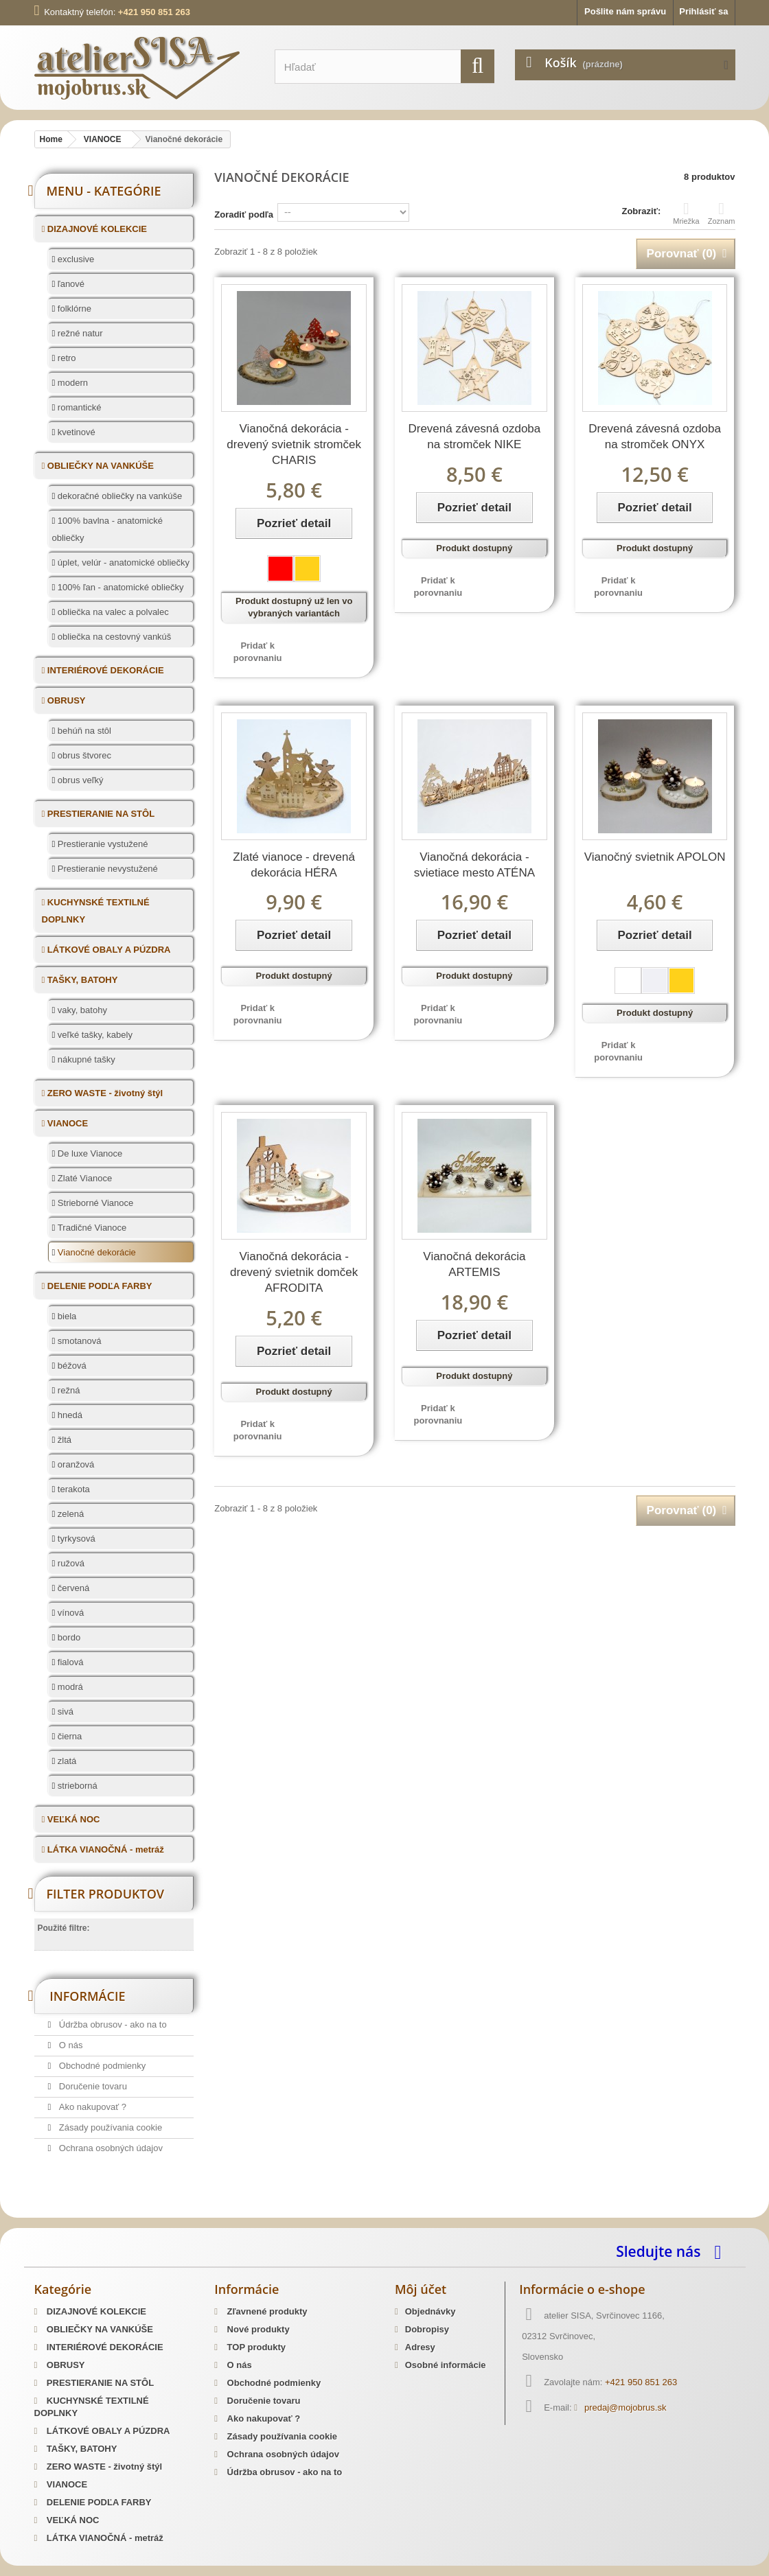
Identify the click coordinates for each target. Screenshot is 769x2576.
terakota (72, 1489)
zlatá (65, 1761)
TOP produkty (255, 2347)
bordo (67, 1637)
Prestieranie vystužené (101, 844)
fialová (69, 1662)
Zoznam (721, 212)
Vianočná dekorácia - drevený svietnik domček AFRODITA (294, 1272)
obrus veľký (79, 780)
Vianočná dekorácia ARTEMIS (474, 1264)
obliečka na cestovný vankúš (113, 636)
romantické (78, 407)
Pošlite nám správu (625, 11)
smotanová (78, 1341)
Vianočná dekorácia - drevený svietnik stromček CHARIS (294, 444)
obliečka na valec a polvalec (112, 612)
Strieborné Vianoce (94, 1203)
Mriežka (686, 212)
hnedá (68, 1415)
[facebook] (721, 2251)
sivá (64, 1711)
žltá (63, 1440)
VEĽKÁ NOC (72, 1819)
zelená (69, 1514)
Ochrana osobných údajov (109, 2148)
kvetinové (75, 432)
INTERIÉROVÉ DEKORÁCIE (104, 670)
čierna (68, 1736)
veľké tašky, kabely (94, 1035)
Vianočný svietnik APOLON (655, 856)
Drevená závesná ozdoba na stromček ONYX (654, 436)
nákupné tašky (85, 1059)
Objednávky (430, 2311)
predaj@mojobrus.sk (625, 2407)
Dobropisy (427, 2329)
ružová (69, 1563)
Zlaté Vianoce (83, 1178)
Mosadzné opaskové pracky (318, 2212)
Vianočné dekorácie (95, 1252)
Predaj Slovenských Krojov (201, 2212)
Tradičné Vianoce (90, 1227)
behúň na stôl (83, 731)
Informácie (87, 1996)
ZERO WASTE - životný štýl (104, 1093)
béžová (71, 1365)
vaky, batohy (81, 1010)
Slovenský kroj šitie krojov (89, 2212)
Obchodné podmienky (101, 2066)
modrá (68, 1687)
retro (65, 358)
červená (72, 1588)
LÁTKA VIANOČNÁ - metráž (104, 1849)
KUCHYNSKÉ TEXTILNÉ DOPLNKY (96, 911)
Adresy (420, 2347)
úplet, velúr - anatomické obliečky (122, 562)
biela (65, 1316)
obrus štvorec (83, 755)
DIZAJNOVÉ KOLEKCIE (96, 229)
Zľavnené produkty (266, 2311)
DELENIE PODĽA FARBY (98, 1286)
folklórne (73, 308)
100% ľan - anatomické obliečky (119, 587)
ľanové (69, 284)
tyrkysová (75, 1538)
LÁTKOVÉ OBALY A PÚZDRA (107, 949)
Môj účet (420, 2289)
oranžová (74, 1464)
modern (71, 383)
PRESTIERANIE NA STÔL (99, 814)
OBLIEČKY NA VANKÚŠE (99, 466)
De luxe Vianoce (88, 1153)
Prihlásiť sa (703, 11)
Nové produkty (257, 2329)
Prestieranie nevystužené (106, 868)
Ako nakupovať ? (91, 2107)
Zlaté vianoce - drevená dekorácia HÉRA (294, 864)
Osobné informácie (445, 2365)
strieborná (76, 1785)
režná (67, 1390)
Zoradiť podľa (243, 214)
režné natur (78, 333)
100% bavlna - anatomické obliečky (107, 529)
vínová (69, 1613)
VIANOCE (66, 1123)
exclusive (74, 259)
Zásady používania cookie (109, 2127)
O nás (69, 2045)
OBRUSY (65, 700)
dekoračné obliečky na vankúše (118, 496)
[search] (477, 66)
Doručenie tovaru (91, 2086)
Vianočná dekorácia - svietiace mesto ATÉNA (474, 864)
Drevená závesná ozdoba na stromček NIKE (474, 436)
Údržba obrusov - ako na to (111, 2024)
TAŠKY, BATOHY (81, 980)
